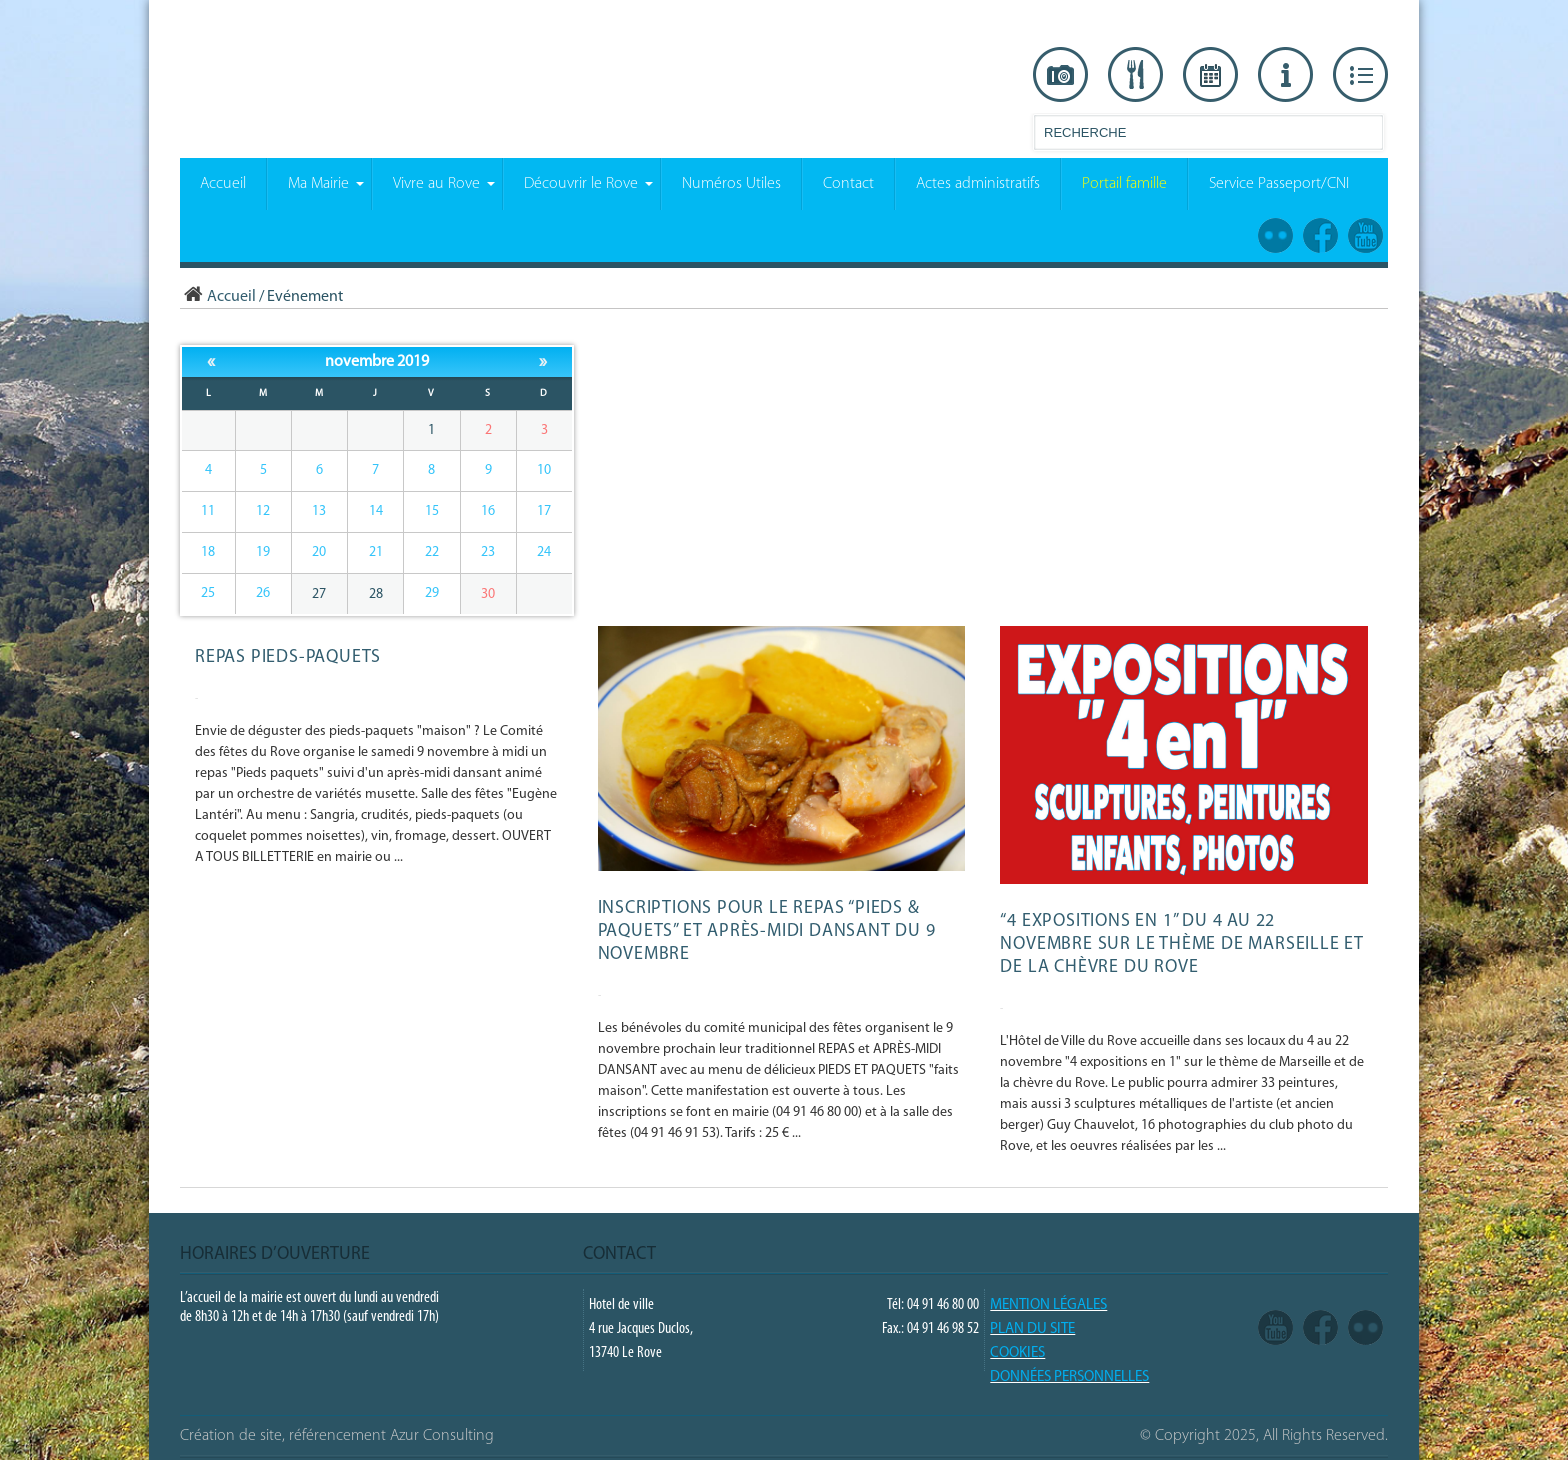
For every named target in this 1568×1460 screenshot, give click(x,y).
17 (544, 511)
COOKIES (1017, 1353)
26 (263, 593)
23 (488, 552)
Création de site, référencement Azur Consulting (337, 1436)
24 (544, 552)
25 (208, 593)
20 (319, 552)
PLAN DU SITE (1032, 1329)
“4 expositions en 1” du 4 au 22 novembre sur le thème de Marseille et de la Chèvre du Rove (1182, 944)
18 (208, 552)
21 (376, 552)
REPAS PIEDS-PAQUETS (288, 657)
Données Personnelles (1069, 1377)
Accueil (218, 297)
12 (263, 511)
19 (263, 552)
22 (432, 552)
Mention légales (1048, 1305)
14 (376, 511)
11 (208, 511)
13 (319, 511)
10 (544, 470)
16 (488, 511)
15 (432, 511)
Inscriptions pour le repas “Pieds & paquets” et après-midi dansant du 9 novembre (767, 931)
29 (432, 593)
